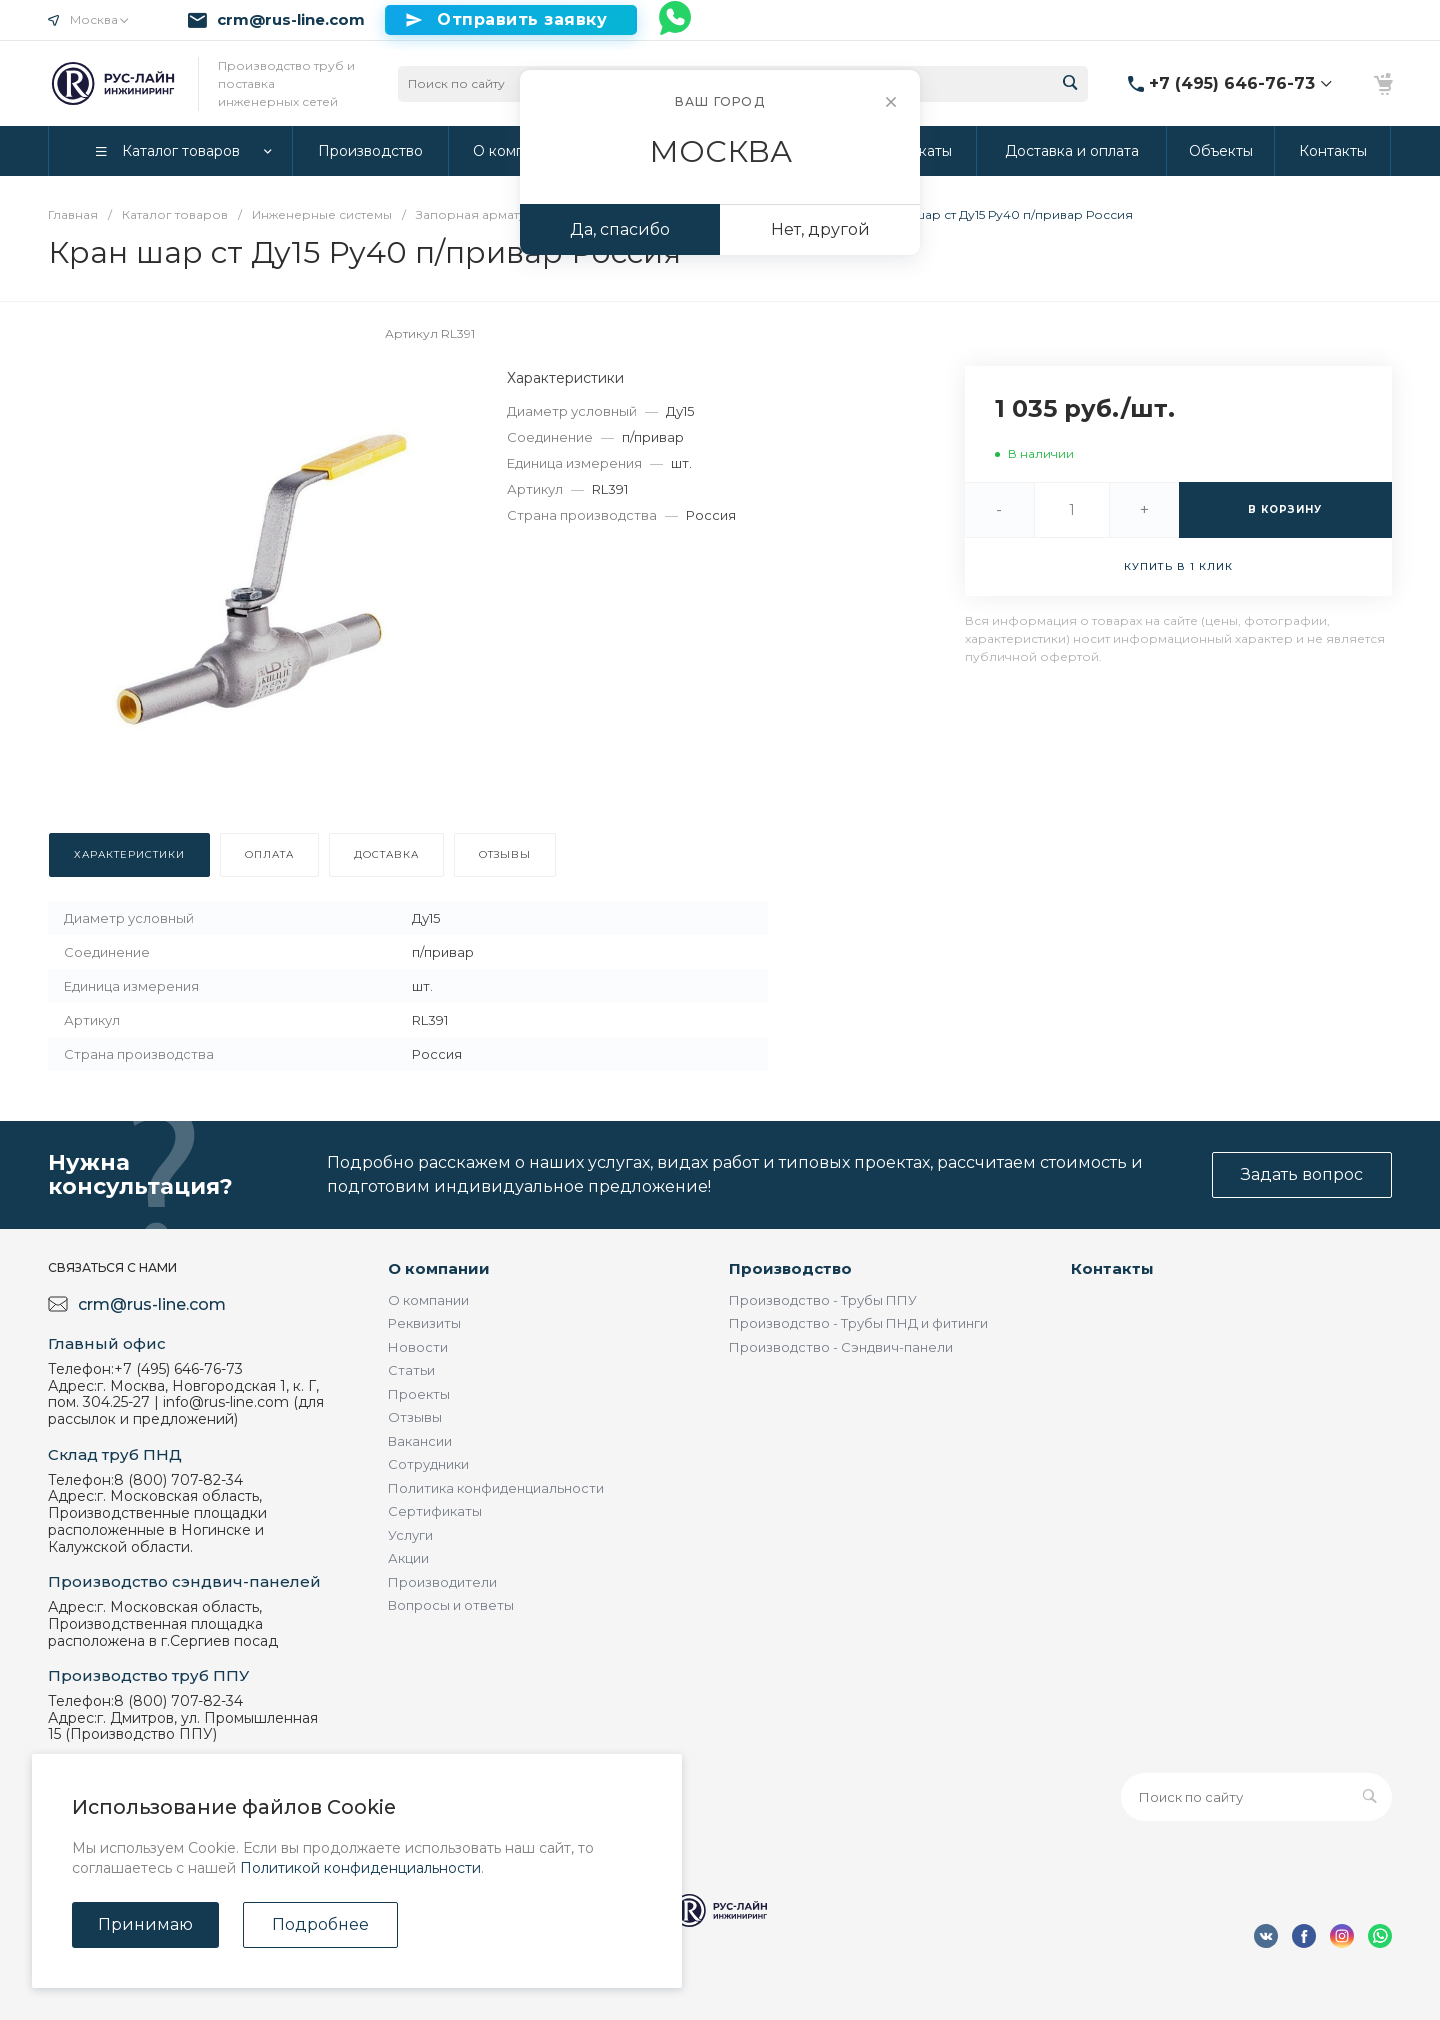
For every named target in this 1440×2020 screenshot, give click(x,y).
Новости (418, 1347)
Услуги (410, 1535)
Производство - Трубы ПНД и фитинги (858, 1323)
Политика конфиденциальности (496, 1488)
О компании (439, 1268)
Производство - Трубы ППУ (823, 1300)
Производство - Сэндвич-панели (841, 1347)
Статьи (411, 1370)
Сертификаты (435, 1511)
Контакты (1112, 1268)
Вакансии (420, 1441)
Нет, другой (820, 229)
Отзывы (415, 1417)
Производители (442, 1582)
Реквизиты (424, 1323)
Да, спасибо (620, 229)
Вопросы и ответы (451, 1605)
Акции (408, 1558)
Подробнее (320, 1924)
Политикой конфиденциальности (360, 1868)
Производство (790, 1268)
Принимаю (145, 1924)
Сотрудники (428, 1464)
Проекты (419, 1394)
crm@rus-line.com (291, 20)
